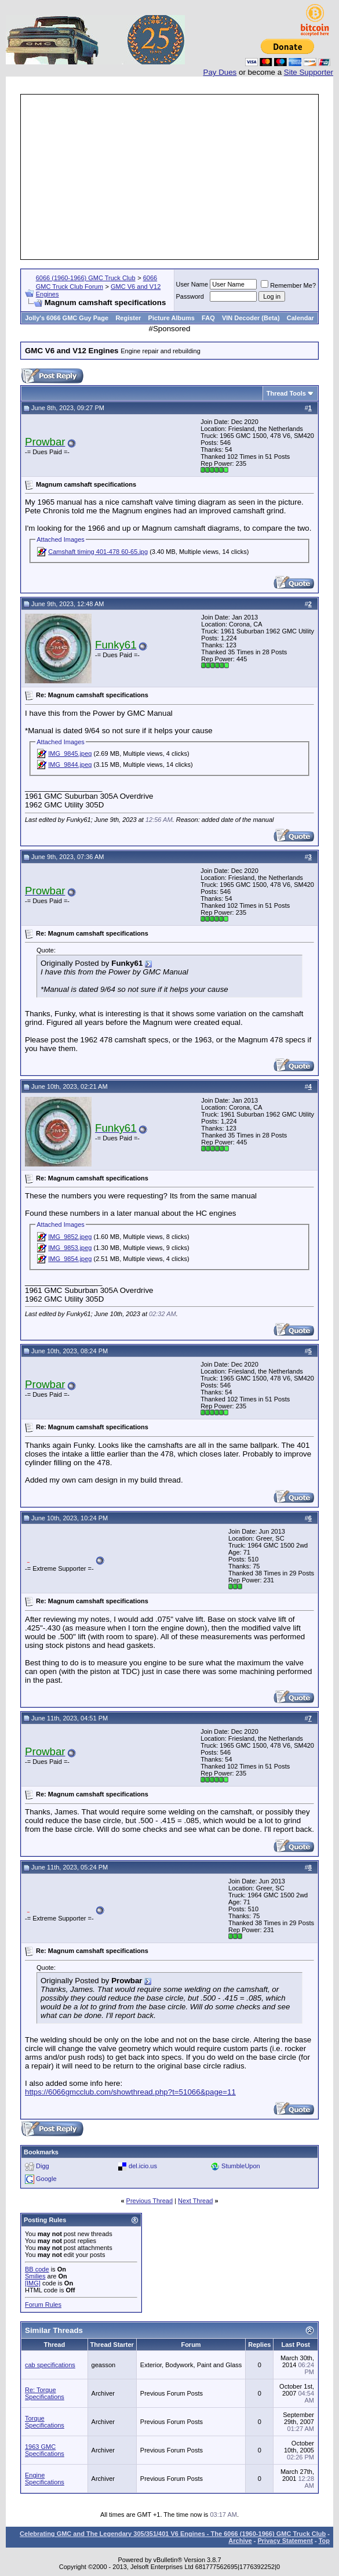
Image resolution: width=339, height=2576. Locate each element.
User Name (192, 284)
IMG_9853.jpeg (70, 1247)
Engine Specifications (44, 2479)
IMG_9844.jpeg (70, 764)
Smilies (35, 2276)
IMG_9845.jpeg (70, 753)
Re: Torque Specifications (44, 2393)
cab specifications (50, 2364)
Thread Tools (286, 393)
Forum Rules (43, 2304)
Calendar (300, 317)
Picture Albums (171, 317)
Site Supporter (308, 72)
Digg (42, 2165)
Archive (239, 2540)
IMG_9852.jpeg (70, 1236)
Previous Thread (149, 2200)
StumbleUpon (240, 2165)
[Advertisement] (180, 177)
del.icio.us (143, 2165)
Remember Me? (288, 285)
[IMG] (33, 2283)
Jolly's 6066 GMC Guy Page (66, 317)
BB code (37, 2269)
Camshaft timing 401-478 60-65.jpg (98, 551)
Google (46, 2178)
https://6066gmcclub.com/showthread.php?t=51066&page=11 (130, 2092)
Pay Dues (220, 72)
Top (324, 2540)
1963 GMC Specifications (44, 2450)
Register (128, 317)
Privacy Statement (284, 2540)
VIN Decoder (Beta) (251, 317)
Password (190, 296)
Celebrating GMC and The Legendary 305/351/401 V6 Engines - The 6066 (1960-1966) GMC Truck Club (173, 2533)
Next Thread (195, 2200)
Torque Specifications (44, 2422)
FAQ (208, 317)
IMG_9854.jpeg (70, 1258)
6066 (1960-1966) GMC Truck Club (86, 277)
